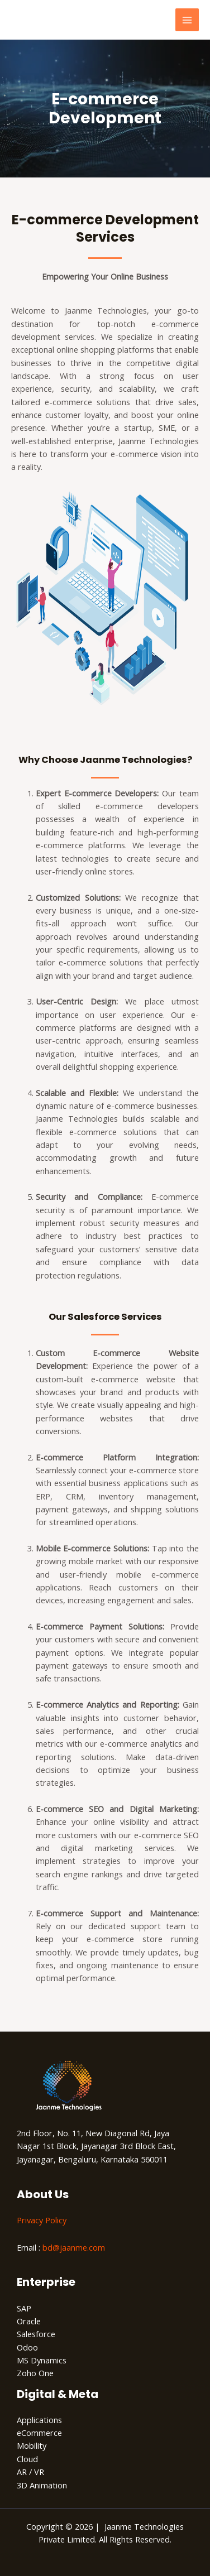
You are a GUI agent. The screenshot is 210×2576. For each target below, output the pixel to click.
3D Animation (42, 2485)
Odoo (27, 2347)
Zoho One (35, 2372)
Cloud (27, 2458)
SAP (24, 2308)
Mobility (31, 2445)
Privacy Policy (41, 2220)
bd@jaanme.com (73, 2247)
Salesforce (36, 2333)
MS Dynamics (41, 2360)
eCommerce (39, 2432)
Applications (39, 2419)
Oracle (29, 2321)
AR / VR (30, 2471)
